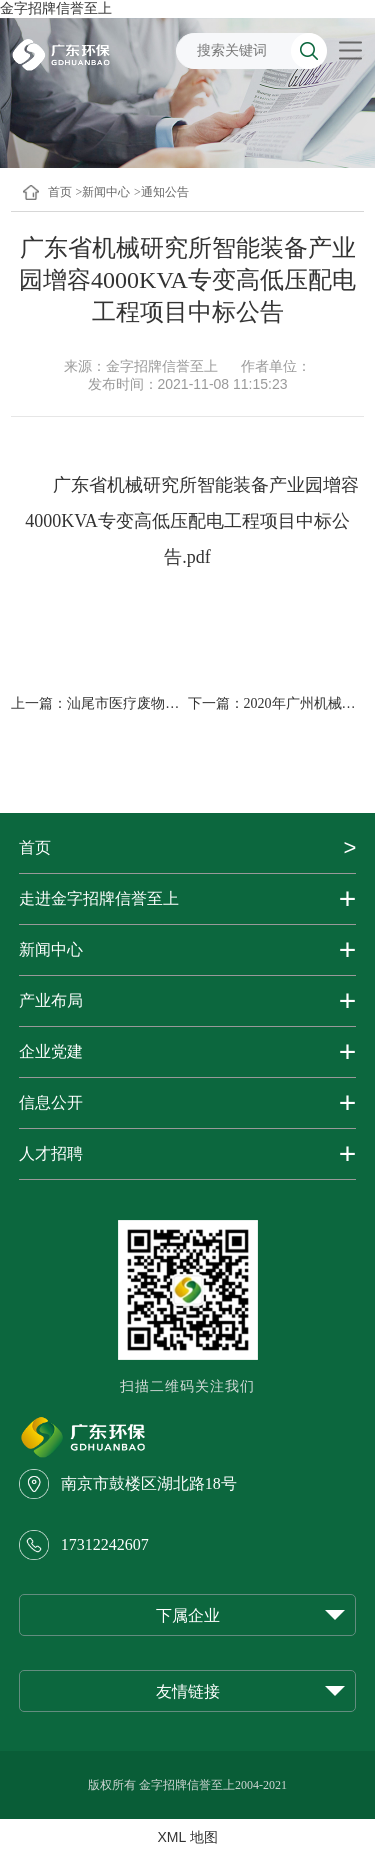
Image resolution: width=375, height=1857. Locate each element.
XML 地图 (187, 1837)
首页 (60, 192)
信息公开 (51, 1102)
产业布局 (51, 1000)
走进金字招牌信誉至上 (99, 898)
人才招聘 (51, 1153)
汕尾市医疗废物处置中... (142, 703)
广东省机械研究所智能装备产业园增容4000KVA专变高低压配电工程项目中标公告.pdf (191, 521)
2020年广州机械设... (305, 703)
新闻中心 (51, 949)
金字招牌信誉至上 (56, 8)
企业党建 (51, 1051)
